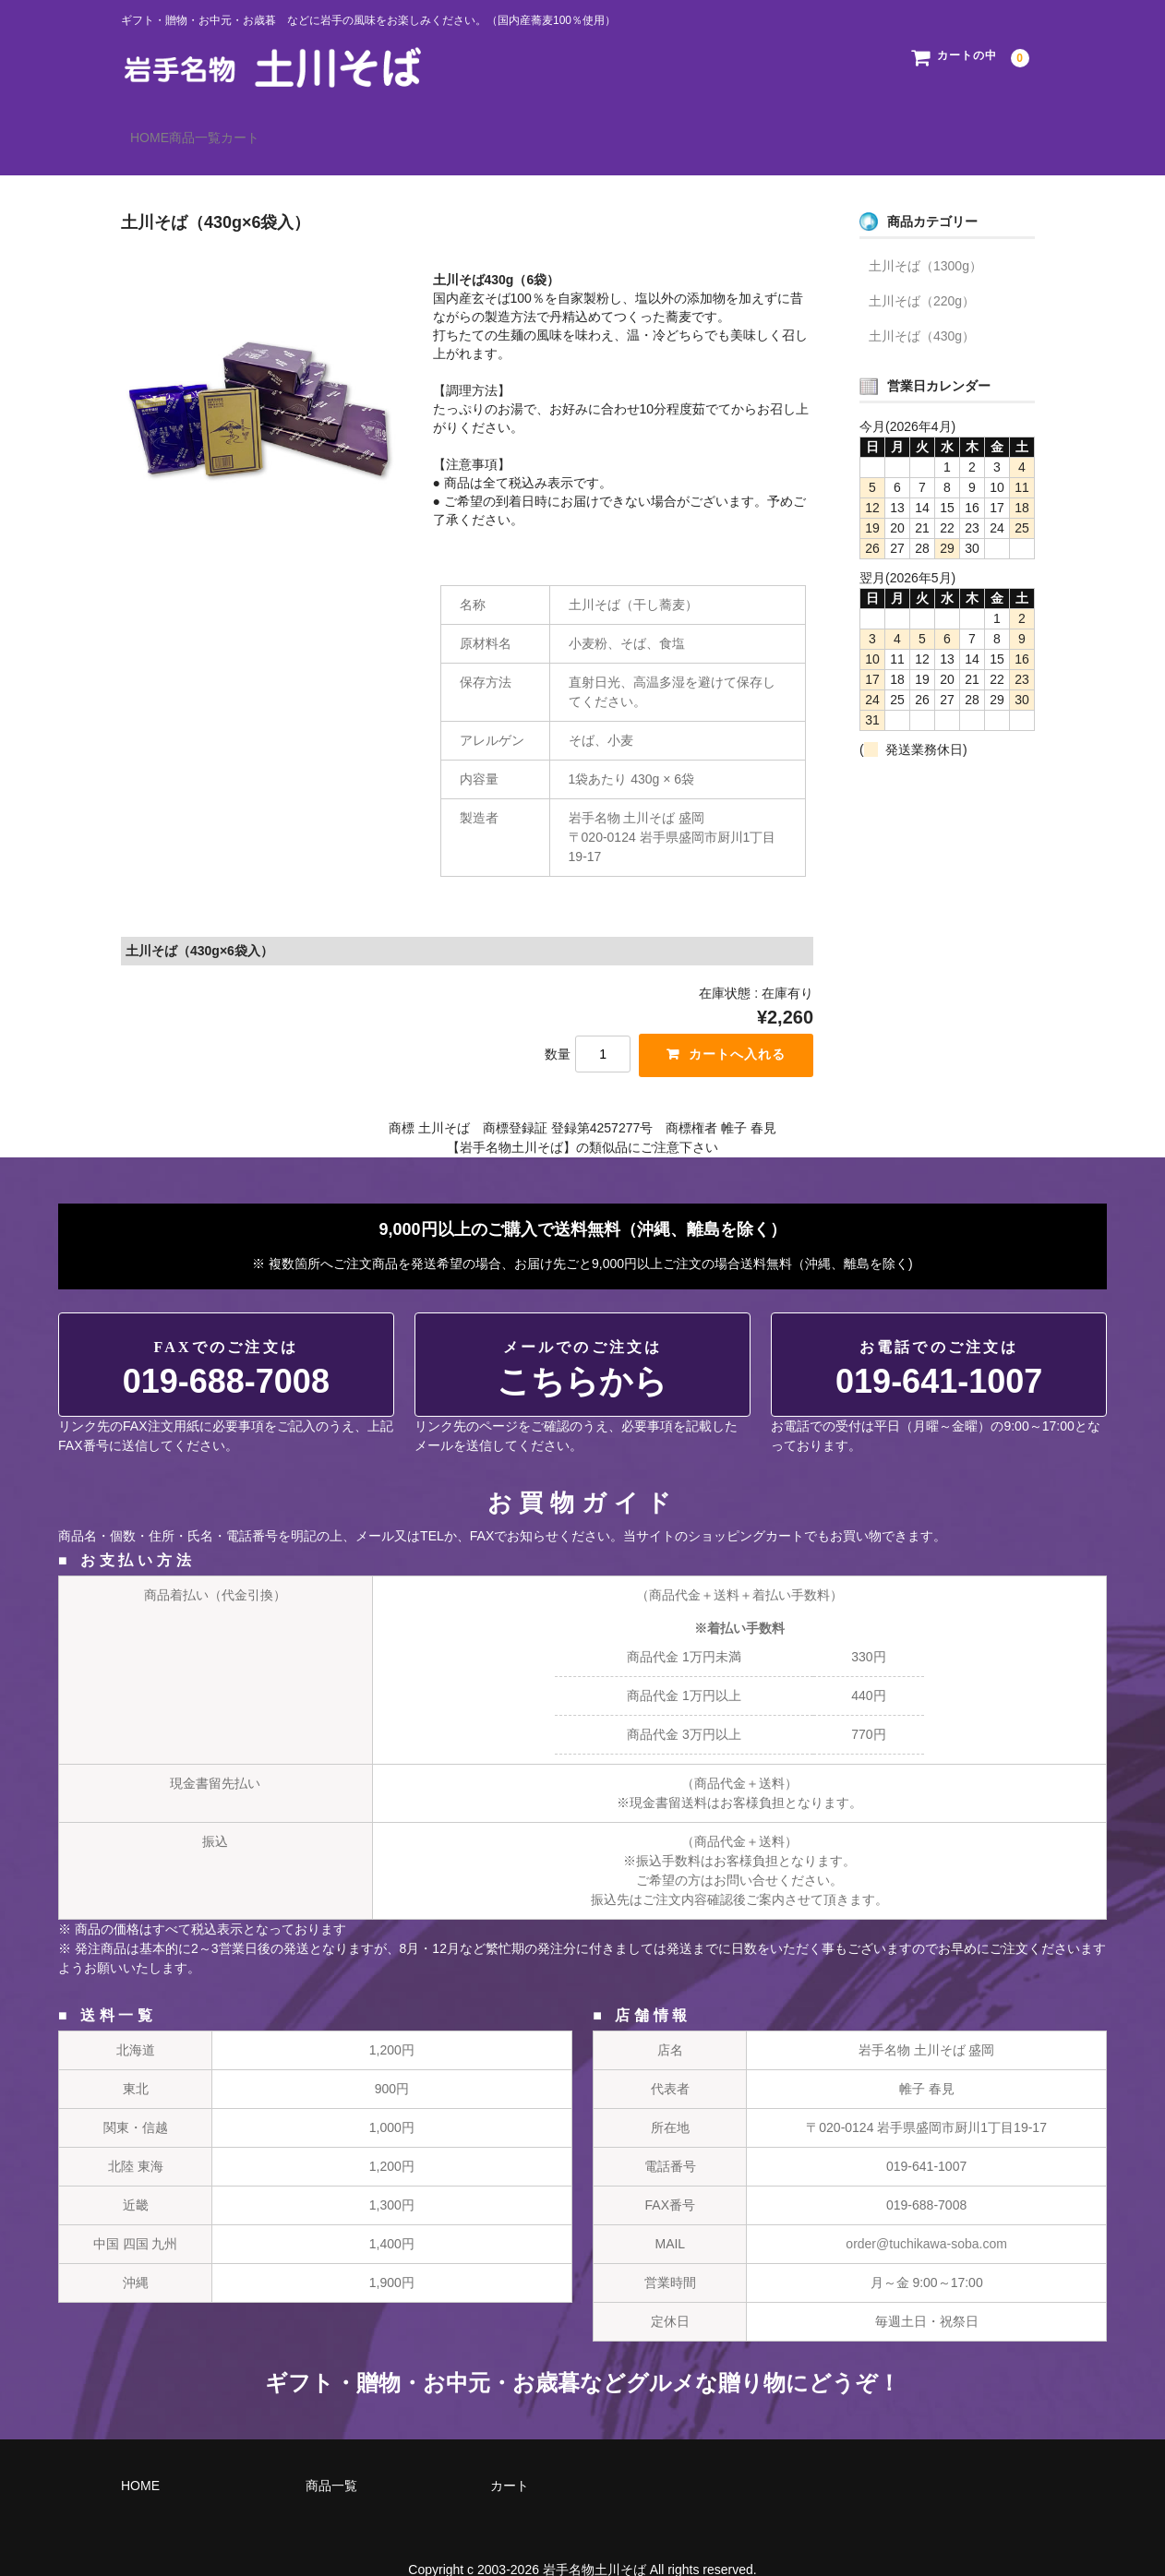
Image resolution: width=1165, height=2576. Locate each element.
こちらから (582, 1343)
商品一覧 (243, 129)
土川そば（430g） (922, 309)
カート (325, 129)
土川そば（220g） (922, 274)
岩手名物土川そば (594, 2542)
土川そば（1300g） (925, 239)
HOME (159, 129)
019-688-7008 (226, 1343)
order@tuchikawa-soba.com (926, 2217)
